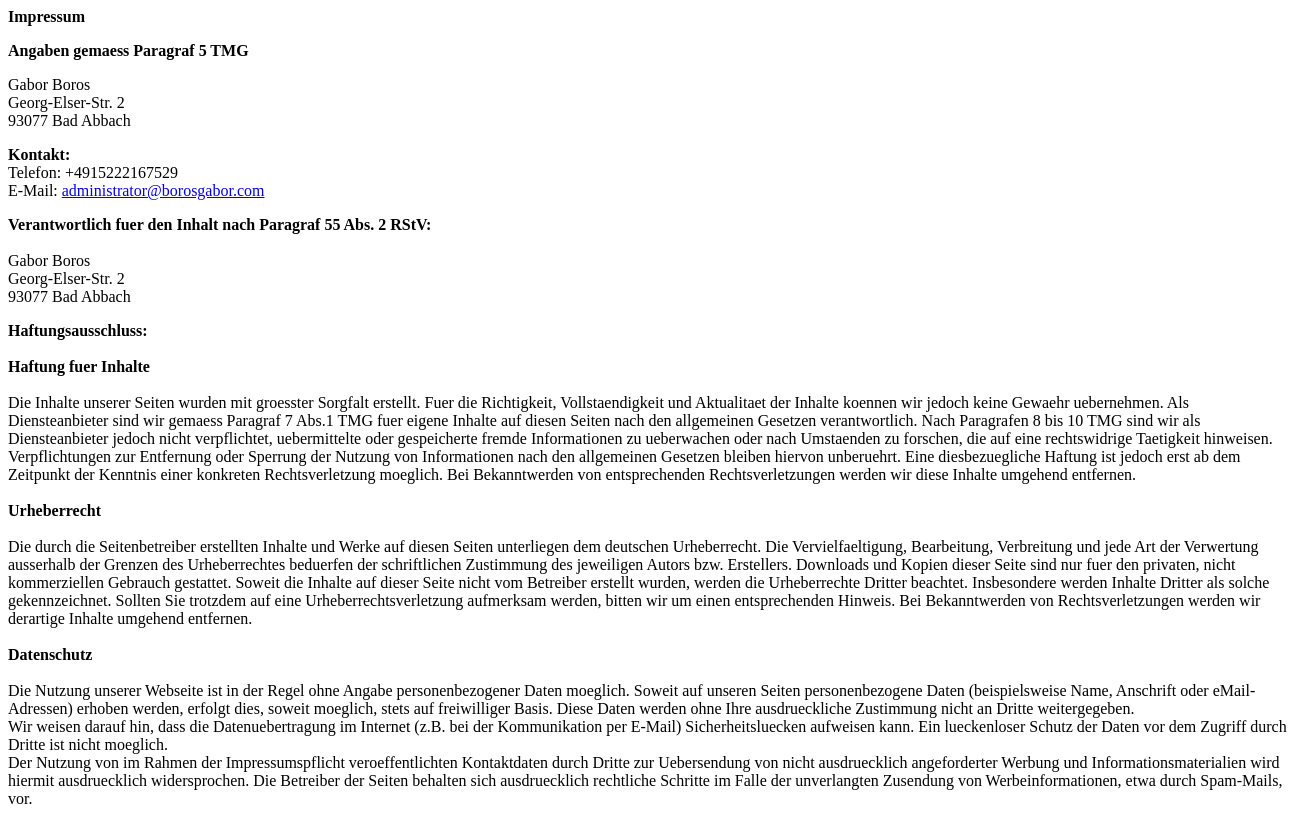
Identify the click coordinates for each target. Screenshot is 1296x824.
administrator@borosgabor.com (163, 190)
